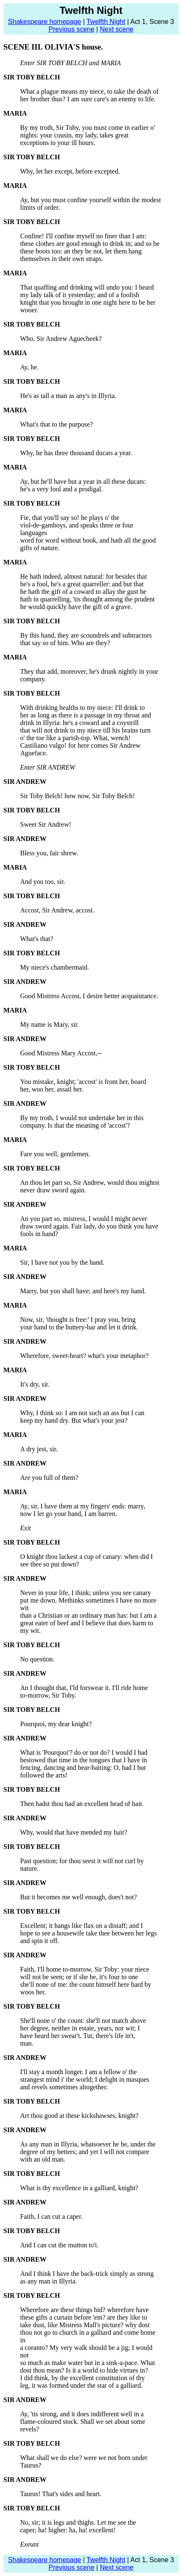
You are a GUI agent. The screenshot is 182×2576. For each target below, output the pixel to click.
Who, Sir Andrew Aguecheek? (61, 338)
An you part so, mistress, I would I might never (83, 1218)
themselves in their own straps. (61, 258)
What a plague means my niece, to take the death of (89, 91)
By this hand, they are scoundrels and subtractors (86, 635)
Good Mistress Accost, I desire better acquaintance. (89, 995)
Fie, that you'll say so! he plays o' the (69, 517)
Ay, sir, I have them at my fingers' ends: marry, (82, 1506)
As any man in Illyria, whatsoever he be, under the (88, 2144)
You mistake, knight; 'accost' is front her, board (83, 1081)
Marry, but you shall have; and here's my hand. (83, 1291)
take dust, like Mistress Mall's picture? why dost (85, 2324)
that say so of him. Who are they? (65, 642)
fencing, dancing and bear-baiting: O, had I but (83, 1767)
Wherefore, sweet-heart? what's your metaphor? (84, 1355)
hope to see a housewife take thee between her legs (88, 1933)
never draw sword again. (53, 1190)
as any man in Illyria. (48, 2281)
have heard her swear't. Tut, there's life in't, (77, 2035)
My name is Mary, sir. (49, 1024)
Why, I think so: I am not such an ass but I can (82, 1412)
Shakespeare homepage (44, 21)
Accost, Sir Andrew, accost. (57, 910)
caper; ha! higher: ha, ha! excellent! (67, 2530)
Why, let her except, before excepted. (70, 171)
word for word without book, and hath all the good (88, 540)
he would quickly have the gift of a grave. (76, 606)
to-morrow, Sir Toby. (48, 1695)
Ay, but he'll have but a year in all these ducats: (83, 481)
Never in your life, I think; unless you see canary (85, 1592)
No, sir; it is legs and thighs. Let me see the (78, 2522)
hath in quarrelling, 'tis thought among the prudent (87, 599)
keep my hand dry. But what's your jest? (73, 1420)
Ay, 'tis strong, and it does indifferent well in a (82, 2414)
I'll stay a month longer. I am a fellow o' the (78, 2071)
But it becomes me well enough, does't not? (78, 1897)
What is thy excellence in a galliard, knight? (79, 2187)
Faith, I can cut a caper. (51, 2216)
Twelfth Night (105, 21)
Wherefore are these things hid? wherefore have (84, 2309)
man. (27, 2043)
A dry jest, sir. (38, 1449)
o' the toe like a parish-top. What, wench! (75, 737)
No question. (37, 1659)
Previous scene (71, 29)
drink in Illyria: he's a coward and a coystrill (79, 722)
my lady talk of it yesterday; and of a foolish (79, 294)
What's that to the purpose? (56, 424)
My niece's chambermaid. (54, 967)
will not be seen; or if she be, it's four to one (79, 1976)
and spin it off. (39, 1940)
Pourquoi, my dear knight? (56, 1723)
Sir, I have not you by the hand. (62, 1262)
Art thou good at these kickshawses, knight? (79, 2115)
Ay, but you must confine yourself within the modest (90, 199)
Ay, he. (29, 367)
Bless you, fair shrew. (49, 853)
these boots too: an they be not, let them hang (81, 251)
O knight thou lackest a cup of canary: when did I (86, 1556)
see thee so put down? (49, 1564)
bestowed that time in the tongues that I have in (83, 1760)
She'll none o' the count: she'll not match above (83, 2020)
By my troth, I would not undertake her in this (81, 1117)
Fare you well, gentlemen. (55, 1153)
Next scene (116, 29)
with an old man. (42, 2159)
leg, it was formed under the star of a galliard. (81, 2385)
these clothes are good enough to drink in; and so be (89, 243)
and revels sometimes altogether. (64, 2087)
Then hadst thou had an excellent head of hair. (82, 1803)
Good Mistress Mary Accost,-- (61, 1053)
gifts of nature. (40, 547)
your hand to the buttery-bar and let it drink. (79, 1327)
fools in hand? (39, 1233)
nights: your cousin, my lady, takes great (74, 135)
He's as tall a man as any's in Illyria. (68, 395)
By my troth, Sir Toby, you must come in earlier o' (87, 127)
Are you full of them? (49, 1477)
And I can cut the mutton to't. (59, 2245)
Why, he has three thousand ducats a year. (76, 452)
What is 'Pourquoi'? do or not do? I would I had (84, 1752)
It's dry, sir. (34, 1384)
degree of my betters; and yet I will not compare (84, 2151)
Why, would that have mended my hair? (73, 1832)
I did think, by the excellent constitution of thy (82, 2377)
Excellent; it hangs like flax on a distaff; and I (81, 1925)
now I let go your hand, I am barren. (68, 1513)
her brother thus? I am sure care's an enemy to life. (88, 99)
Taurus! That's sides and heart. (60, 2493)
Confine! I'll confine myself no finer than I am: (83, 236)
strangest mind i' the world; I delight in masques (84, 2079)
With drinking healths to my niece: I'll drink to (82, 707)
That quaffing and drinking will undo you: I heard (87, 287)
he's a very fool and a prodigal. (61, 489)
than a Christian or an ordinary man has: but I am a (88, 1615)
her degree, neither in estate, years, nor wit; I (80, 2028)
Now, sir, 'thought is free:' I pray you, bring (78, 1319)
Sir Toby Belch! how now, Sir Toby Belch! (77, 795)
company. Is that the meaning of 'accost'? (75, 1125)
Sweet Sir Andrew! (45, 824)
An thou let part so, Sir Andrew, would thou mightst (89, 1182)
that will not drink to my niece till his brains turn (85, 730)
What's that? (36, 938)
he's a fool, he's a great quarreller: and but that (82, 584)
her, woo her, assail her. (51, 1089)
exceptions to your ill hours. (57, 142)
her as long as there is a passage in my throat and (85, 715)
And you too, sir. (42, 881)
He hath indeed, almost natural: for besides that (83, 576)
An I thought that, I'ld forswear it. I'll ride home (84, 1687)
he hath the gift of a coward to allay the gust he (83, 591)
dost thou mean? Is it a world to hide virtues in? (84, 2370)
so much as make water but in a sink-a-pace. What (87, 2362)
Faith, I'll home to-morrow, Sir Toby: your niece (84, 1969)
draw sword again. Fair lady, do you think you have (89, 1226)
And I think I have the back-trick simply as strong (87, 2273)
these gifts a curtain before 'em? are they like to (83, 2317)
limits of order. (40, 207)
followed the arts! (44, 1775)
